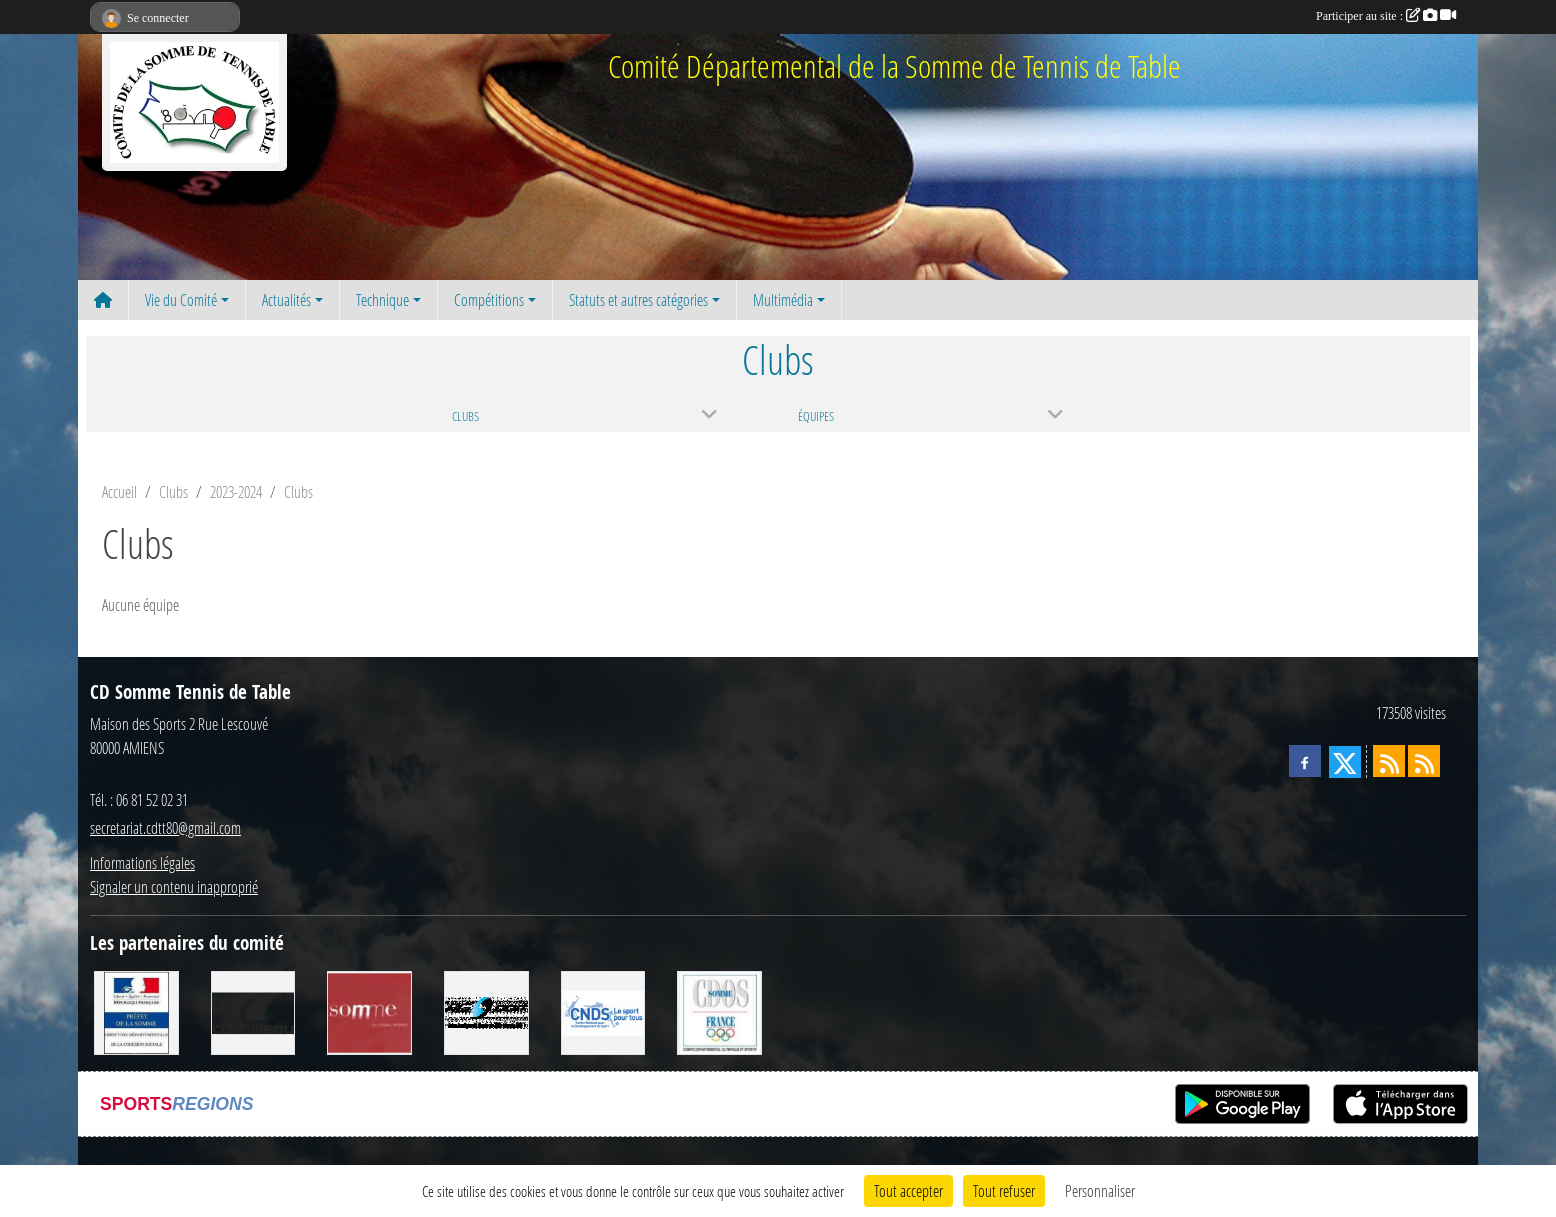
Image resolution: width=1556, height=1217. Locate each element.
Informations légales (142, 862)
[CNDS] (603, 1010)
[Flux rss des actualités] (1389, 761)
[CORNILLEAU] (253, 1010)
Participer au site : (1386, 16)
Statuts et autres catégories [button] (638, 299)
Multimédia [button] (783, 299)
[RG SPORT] (486, 1010)
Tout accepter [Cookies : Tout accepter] (908, 1190)
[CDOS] (719, 1010)
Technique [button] (382, 299)
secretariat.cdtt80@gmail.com (165, 827)
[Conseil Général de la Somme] (369, 1010)
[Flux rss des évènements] (1424, 761)
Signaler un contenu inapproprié (174, 886)
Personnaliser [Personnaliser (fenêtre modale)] (1100, 1190)
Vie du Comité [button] (181, 299)
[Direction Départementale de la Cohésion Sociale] (136, 1010)
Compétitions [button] (489, 299)
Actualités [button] (286, 299)
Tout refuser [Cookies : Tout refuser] (1004, 1190)
